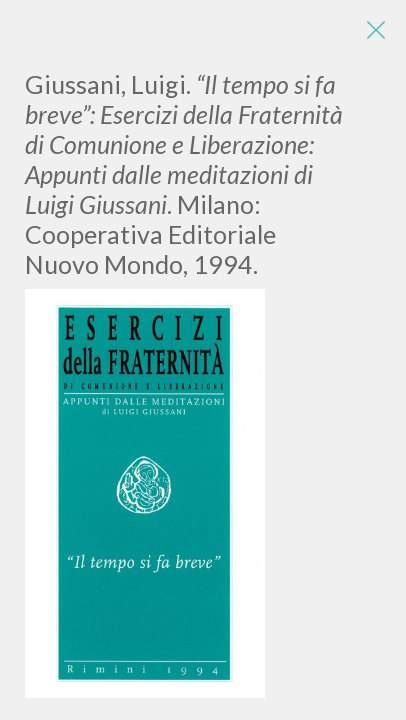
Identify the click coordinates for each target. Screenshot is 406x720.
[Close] (376, 30)
